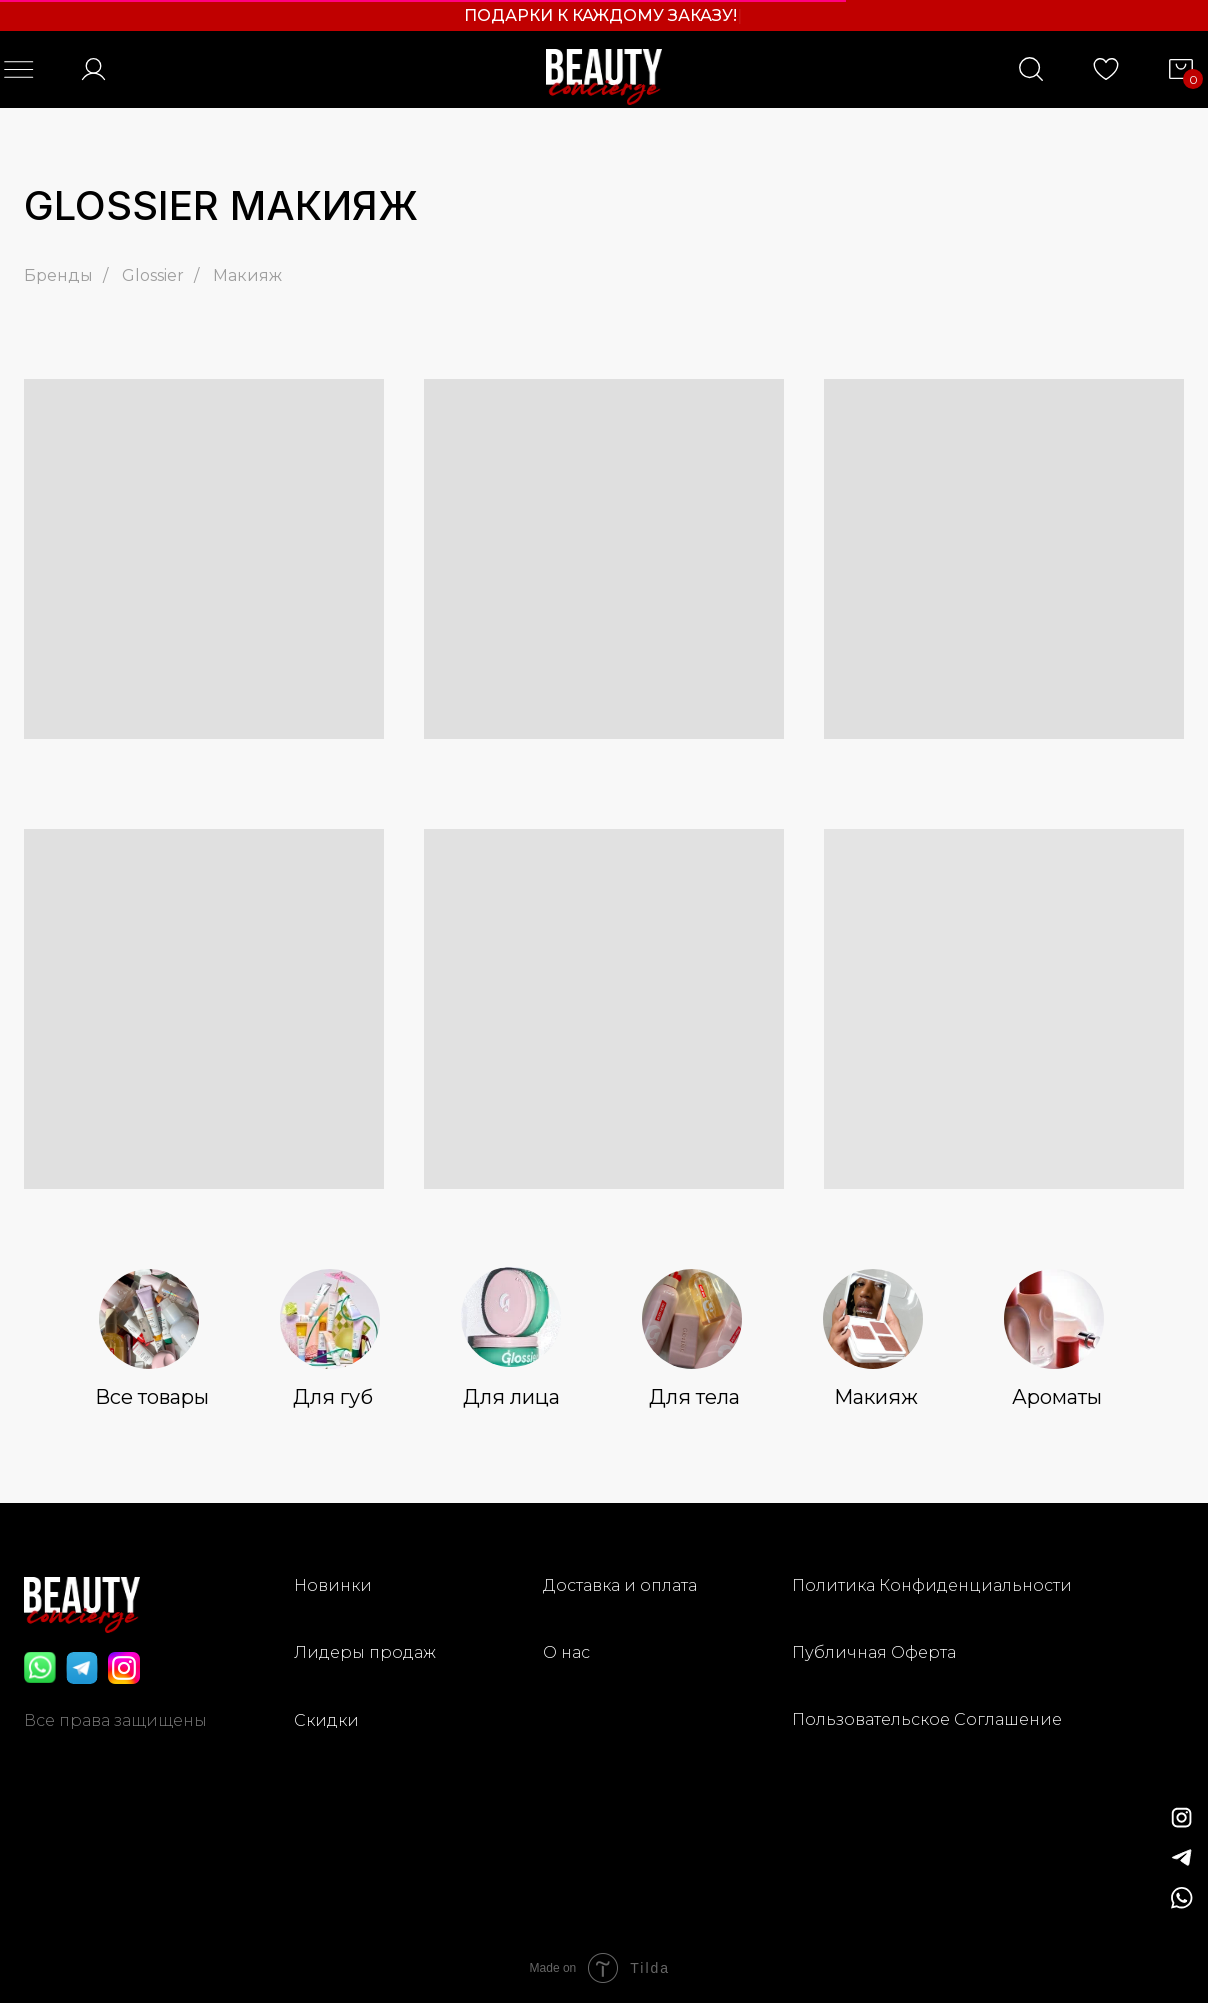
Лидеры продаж (365, 1652)
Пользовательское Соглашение (927, 1719)
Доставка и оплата (620, 1585)
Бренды (58, 275)
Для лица (511, 1397)
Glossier (153, 275)
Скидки (326, 1720)
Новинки (333, 1585)
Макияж (247, 275)
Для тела (694, 1397)
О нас (566, 1652)
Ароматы (1057, 1397)
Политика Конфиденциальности (932, 1585)
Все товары (152, 1397)
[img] (1182, 1858)
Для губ (333, 1397)
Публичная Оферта (874, 1652)
